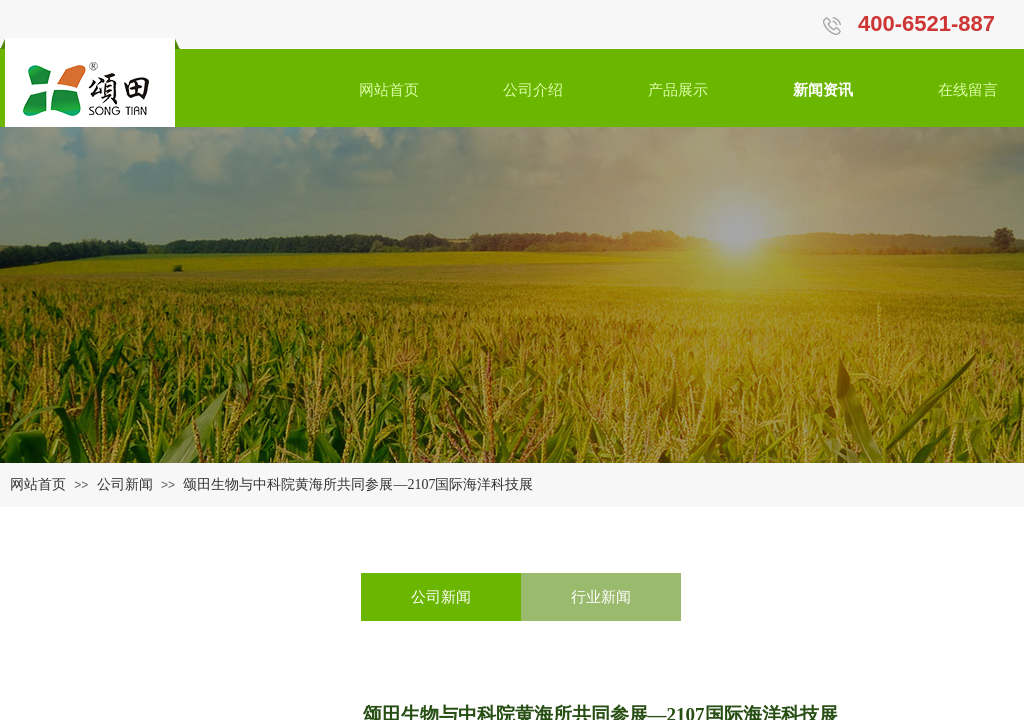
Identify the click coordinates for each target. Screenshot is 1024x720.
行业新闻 (601, 597)
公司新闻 (125, 484)
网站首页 (38, 484)
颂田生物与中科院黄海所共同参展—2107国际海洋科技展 (358, 484)
